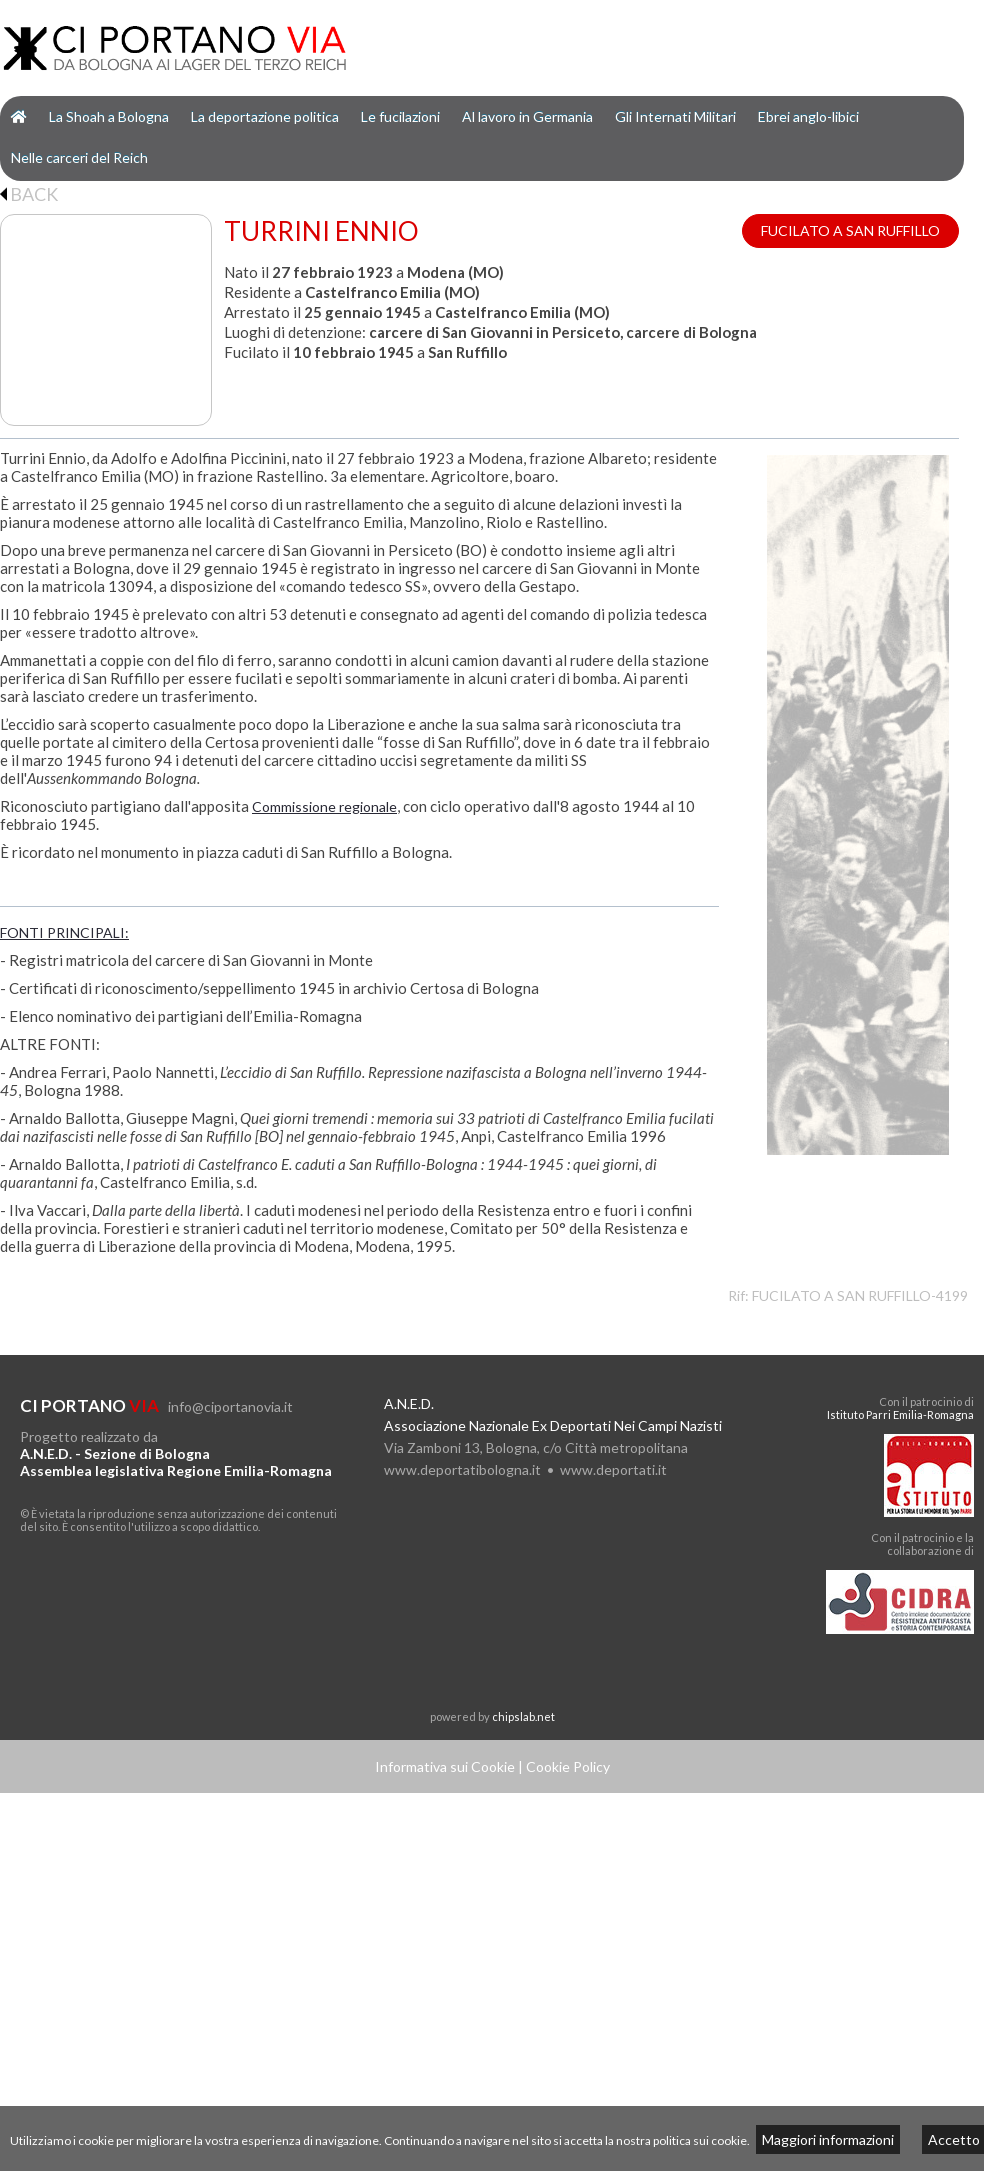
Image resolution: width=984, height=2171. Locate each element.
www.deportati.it (613, 1469)
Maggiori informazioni (828, 2139)
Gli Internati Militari (675, 116)
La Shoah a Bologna (109, 116)
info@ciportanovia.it (230, 1406)
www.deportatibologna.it (462, 1469)
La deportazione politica (265, 116)
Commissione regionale (324, 806)
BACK (29, 194)
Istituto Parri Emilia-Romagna (900, 1414)
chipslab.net (523, 1716)
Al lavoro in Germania (527, 116)
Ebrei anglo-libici (808, 116)
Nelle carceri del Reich (79, 157)
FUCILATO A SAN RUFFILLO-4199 (860, 1295)
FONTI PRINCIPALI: (64, 932)
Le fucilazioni (400, 116)
